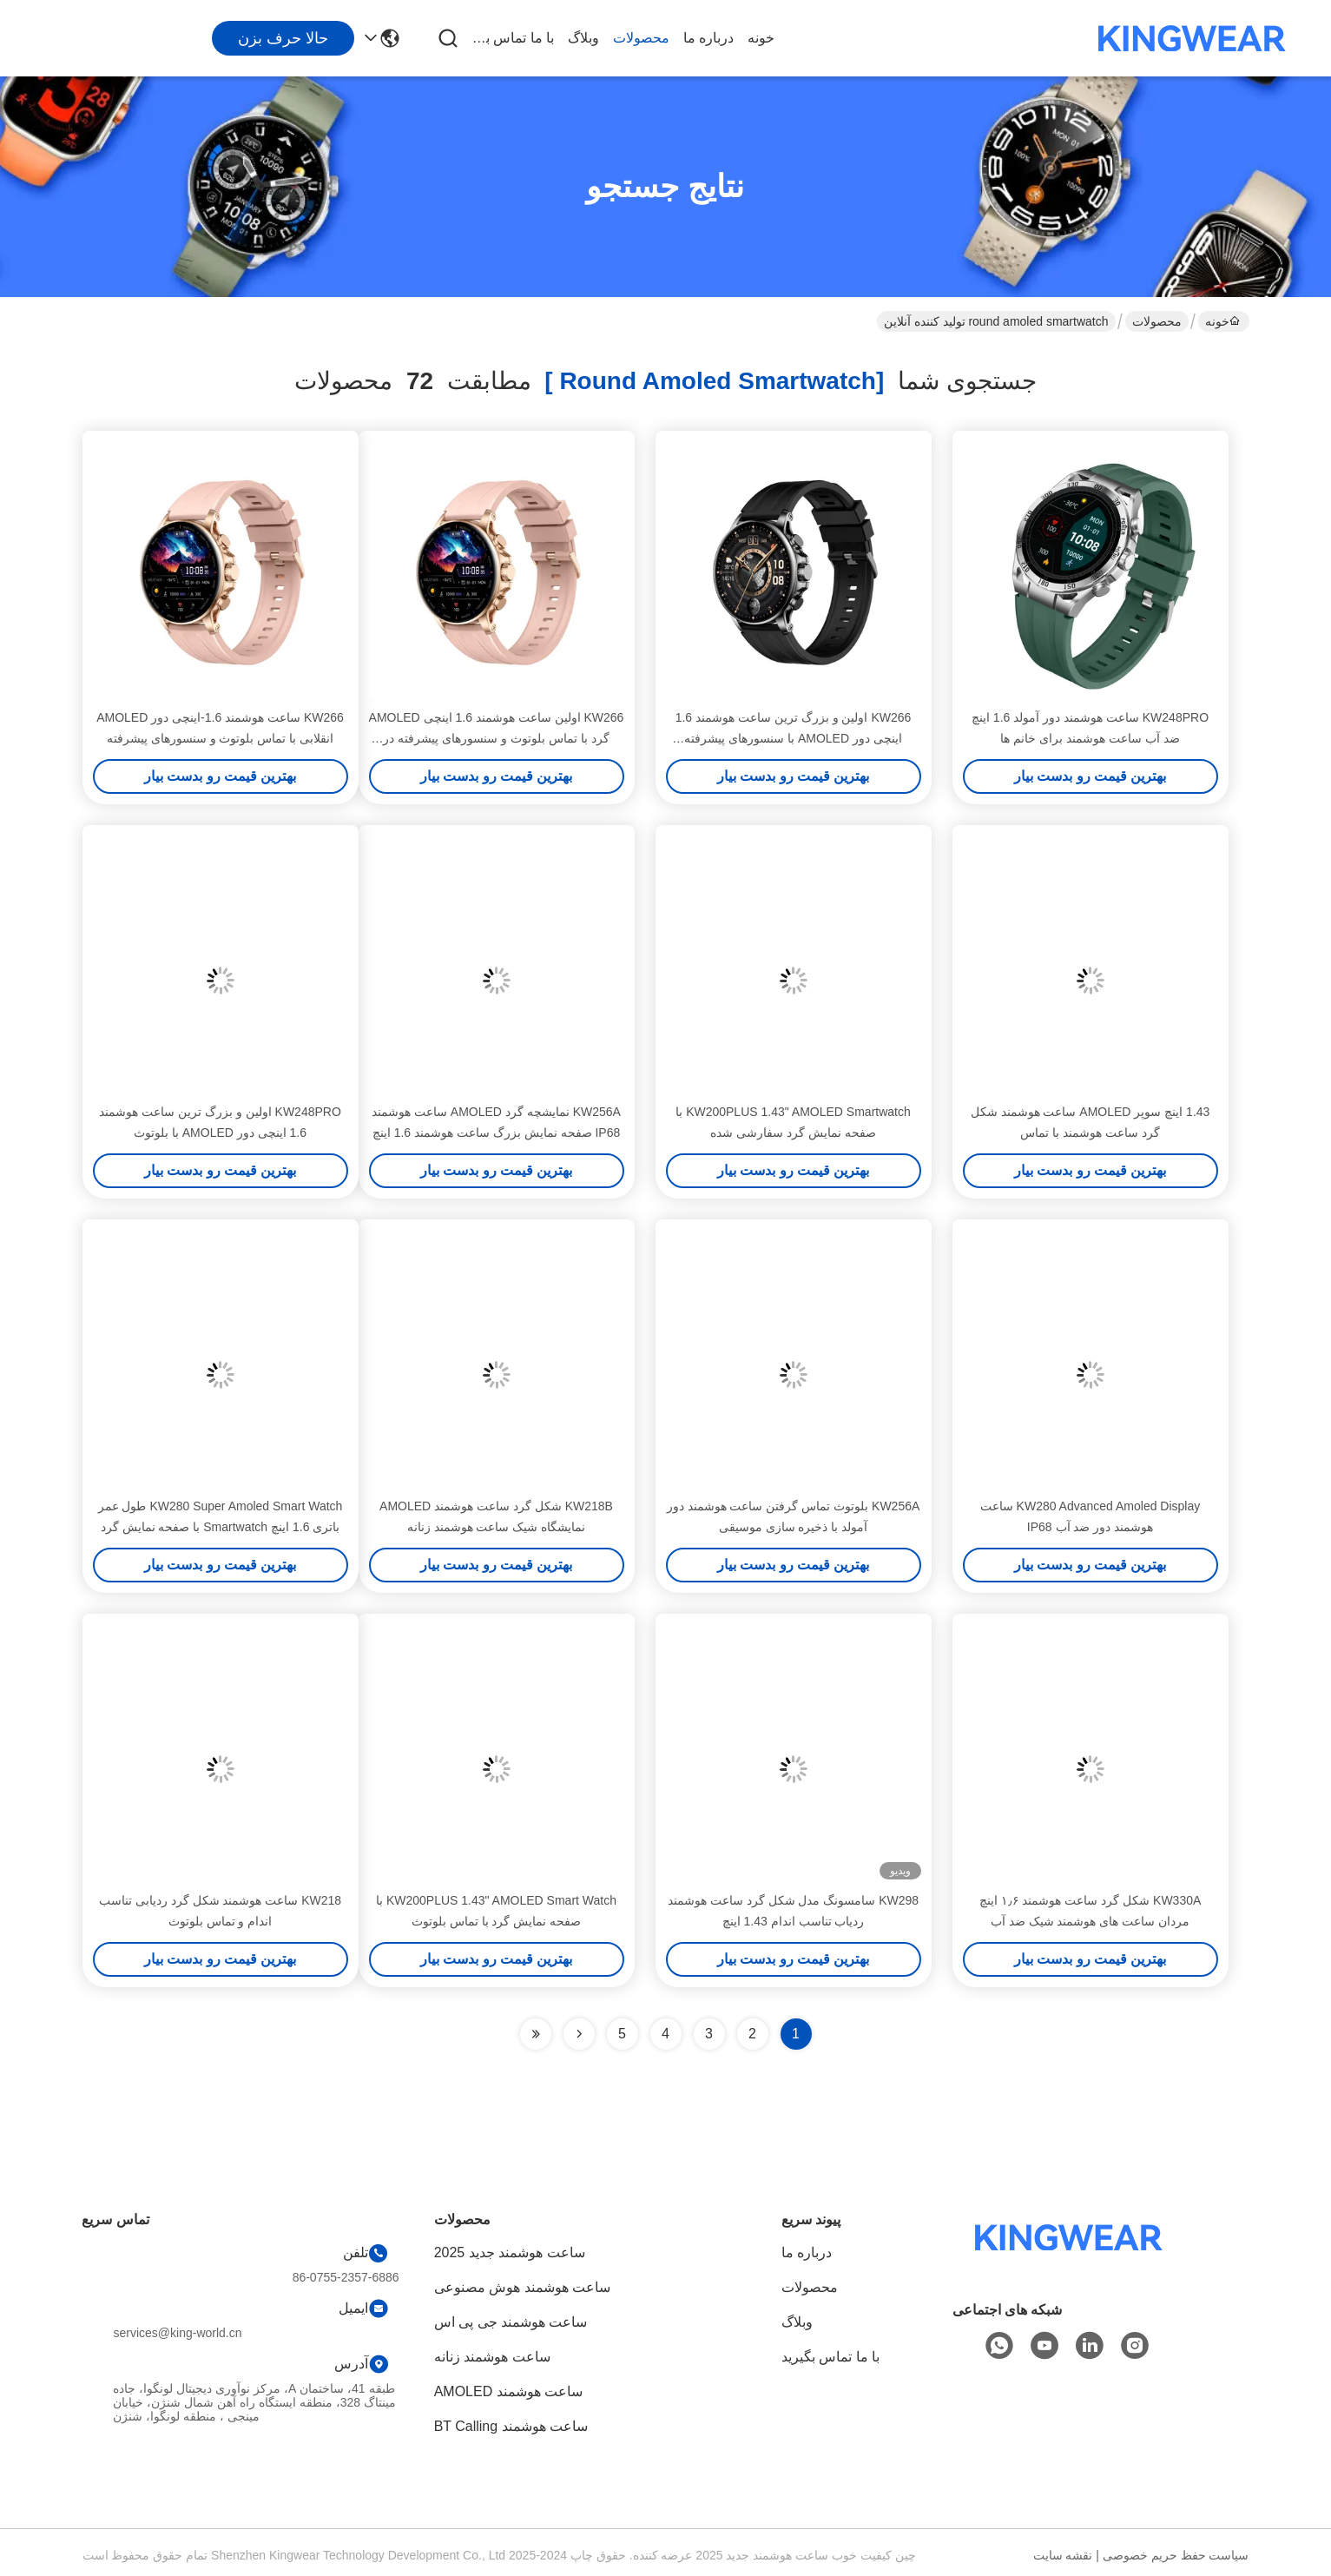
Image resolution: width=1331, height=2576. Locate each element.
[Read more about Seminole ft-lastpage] (535, 2034)
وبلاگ (583, 37)
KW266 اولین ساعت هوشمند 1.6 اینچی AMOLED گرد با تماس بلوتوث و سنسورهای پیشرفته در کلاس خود (496, 738)
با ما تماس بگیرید (512, 37)
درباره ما (708, 37)
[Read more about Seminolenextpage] (579, 2034)
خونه (761, 37)
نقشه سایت (1063, 2555)
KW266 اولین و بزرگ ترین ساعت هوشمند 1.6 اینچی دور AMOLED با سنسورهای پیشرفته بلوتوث (793, 738)
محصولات (641, 37)
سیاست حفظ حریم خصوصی (1176, 2555)
